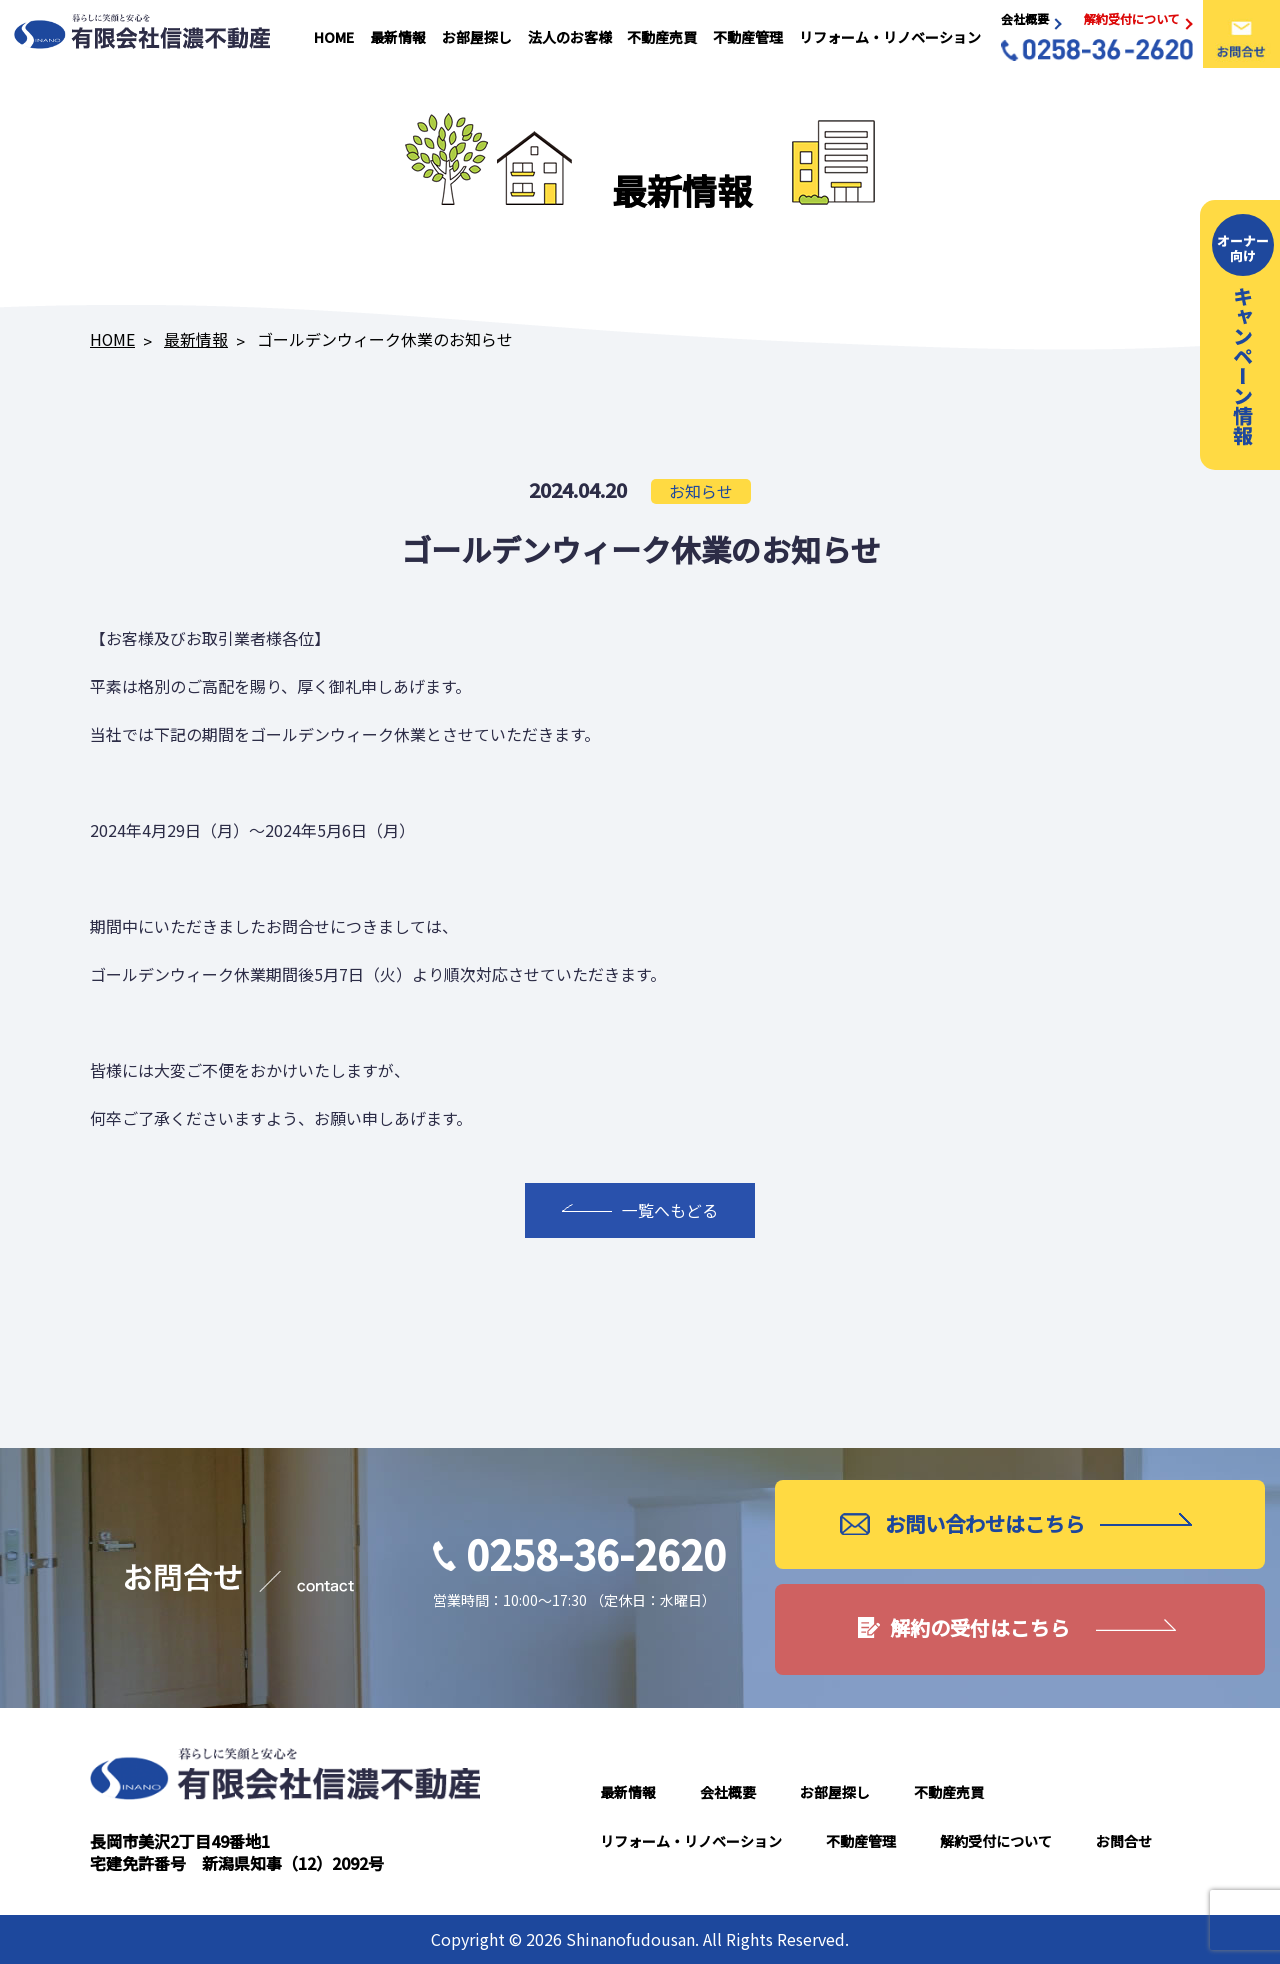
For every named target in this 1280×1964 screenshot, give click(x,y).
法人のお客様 (572, 37)
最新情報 (402, 37)
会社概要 (728, 1792)
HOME (339, 37)
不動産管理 (749, 37)
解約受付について (996, 1841)
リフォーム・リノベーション (890, 37)
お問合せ (1124, 1841)
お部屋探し (480, 37)
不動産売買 (664, 37)
